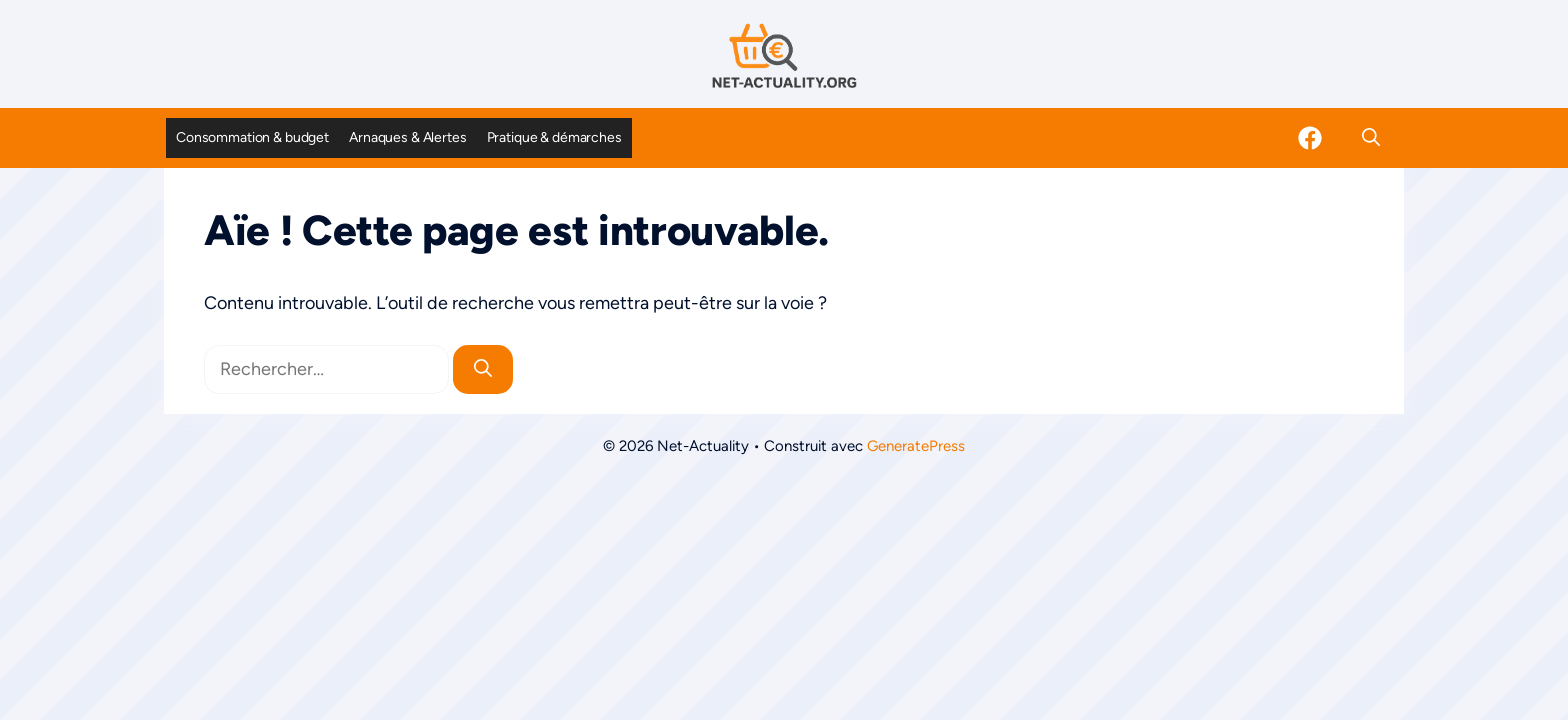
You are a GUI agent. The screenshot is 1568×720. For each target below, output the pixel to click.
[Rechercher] (483, 369)
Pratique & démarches (554, 137)
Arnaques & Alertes (407, 137)
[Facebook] (1310, 138)
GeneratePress (916, 446)
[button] (1371, 138)
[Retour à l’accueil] (784, 55)
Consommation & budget (252, 137)
